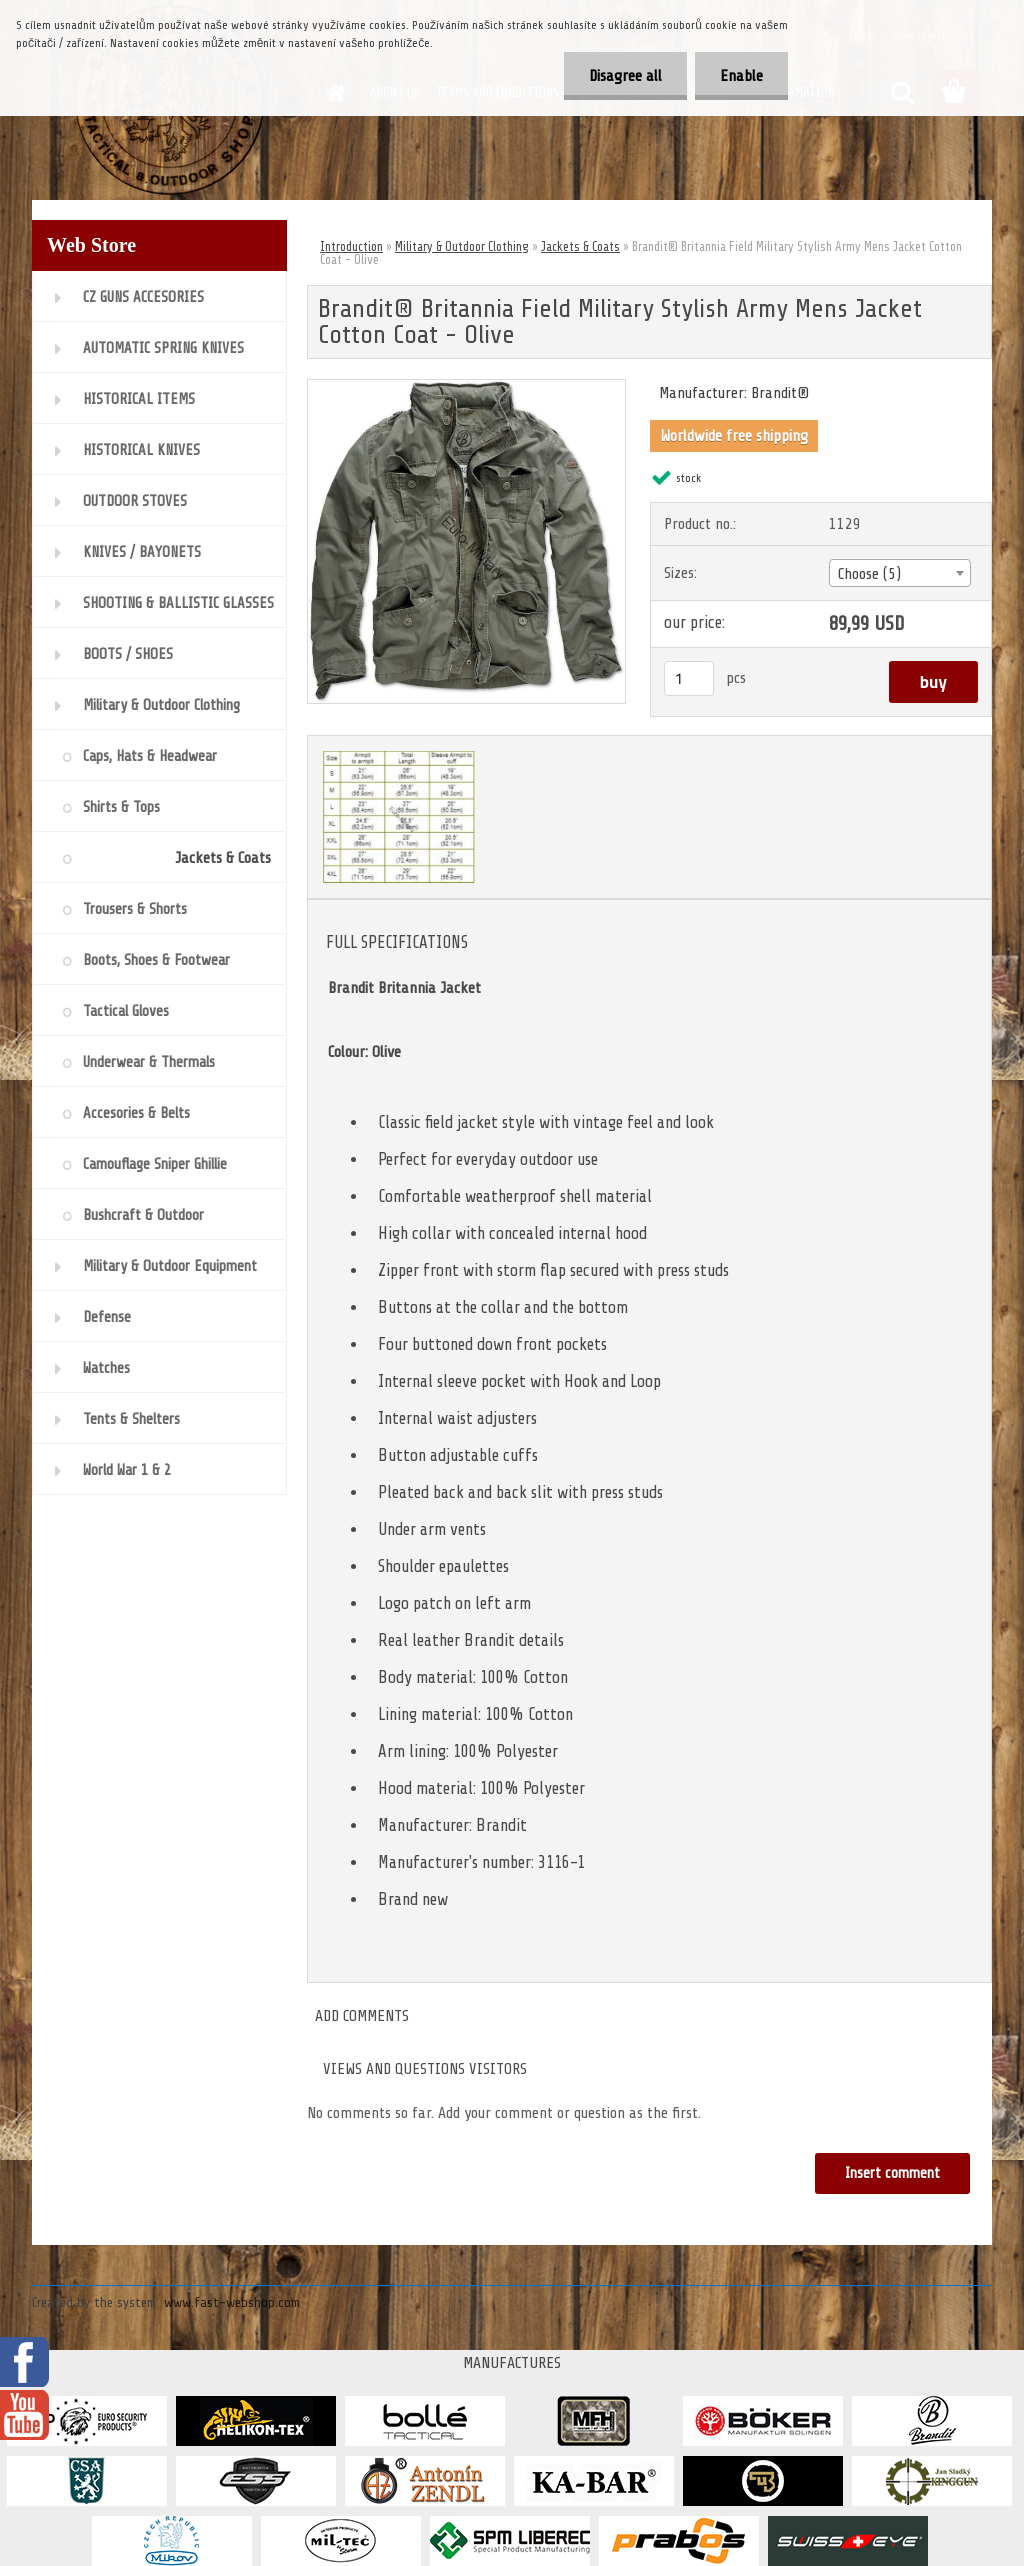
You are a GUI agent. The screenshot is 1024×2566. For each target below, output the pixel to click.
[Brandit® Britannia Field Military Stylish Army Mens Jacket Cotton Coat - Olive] (466, 388)
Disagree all (625, 76)
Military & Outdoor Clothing (462, 246)
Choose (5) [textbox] (869, 574)
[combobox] (900, 573)
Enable (741, 76)
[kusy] (689, 678)
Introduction (351, 246)
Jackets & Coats (580, 246)
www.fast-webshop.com (232, 2302)
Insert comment (892, 2173)
